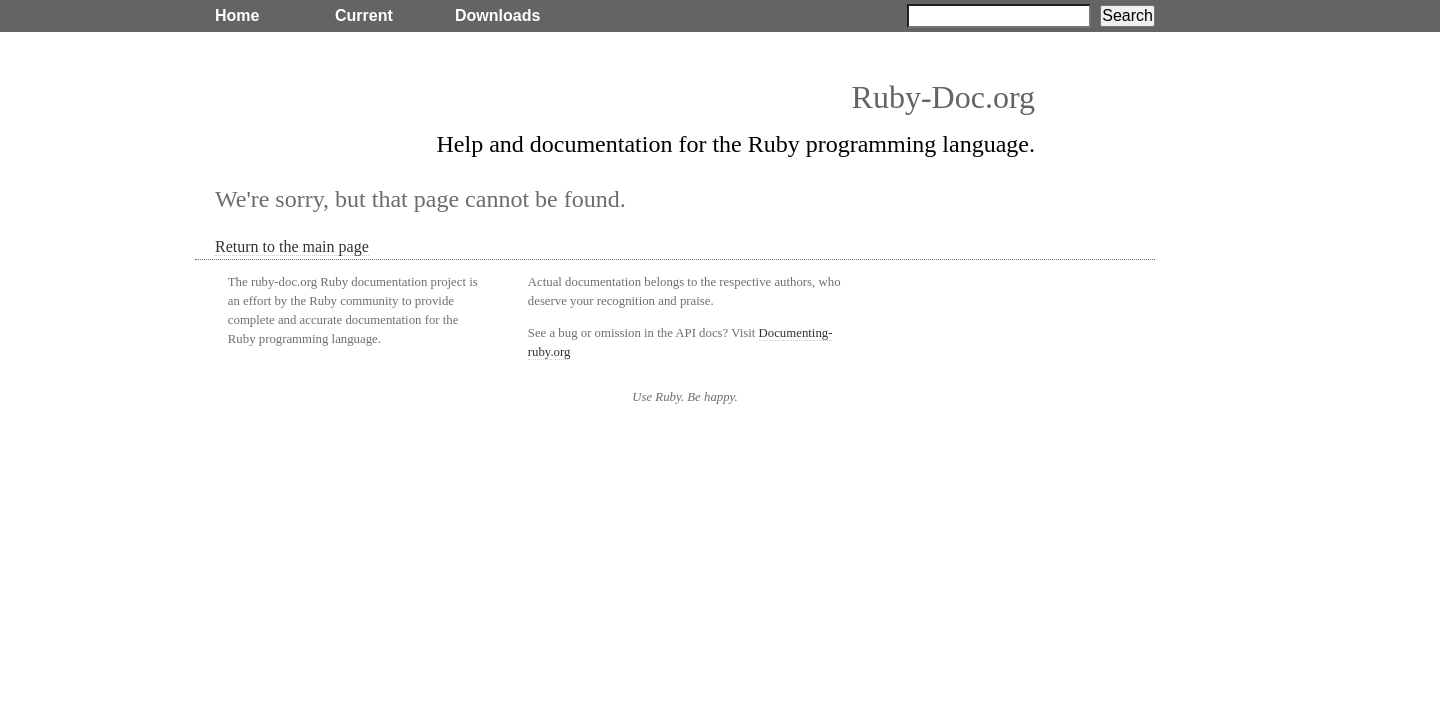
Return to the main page (292, 246)
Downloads (497, 15)
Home (237, 15)
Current (364, 15)
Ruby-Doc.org (943, 97)
